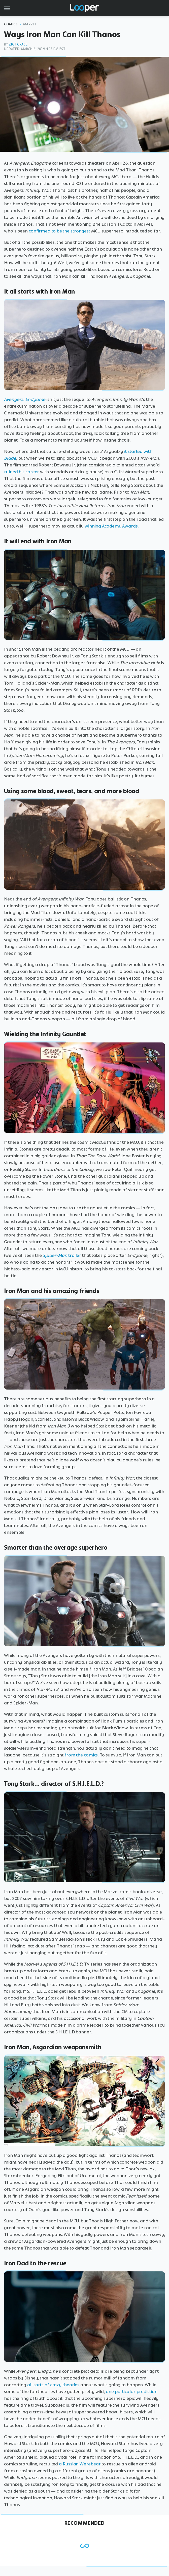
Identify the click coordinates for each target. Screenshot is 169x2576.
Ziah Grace (18, 44)
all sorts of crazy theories (53, 2385)
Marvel (30, 24)
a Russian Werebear (79, 2464)
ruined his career (21, 472)
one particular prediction (131, 2392)
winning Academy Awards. (112, 526)
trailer (62, 1255)
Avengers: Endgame (24, 399)
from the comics (81, 1755)
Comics (11, 24)
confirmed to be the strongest (59, 231)
